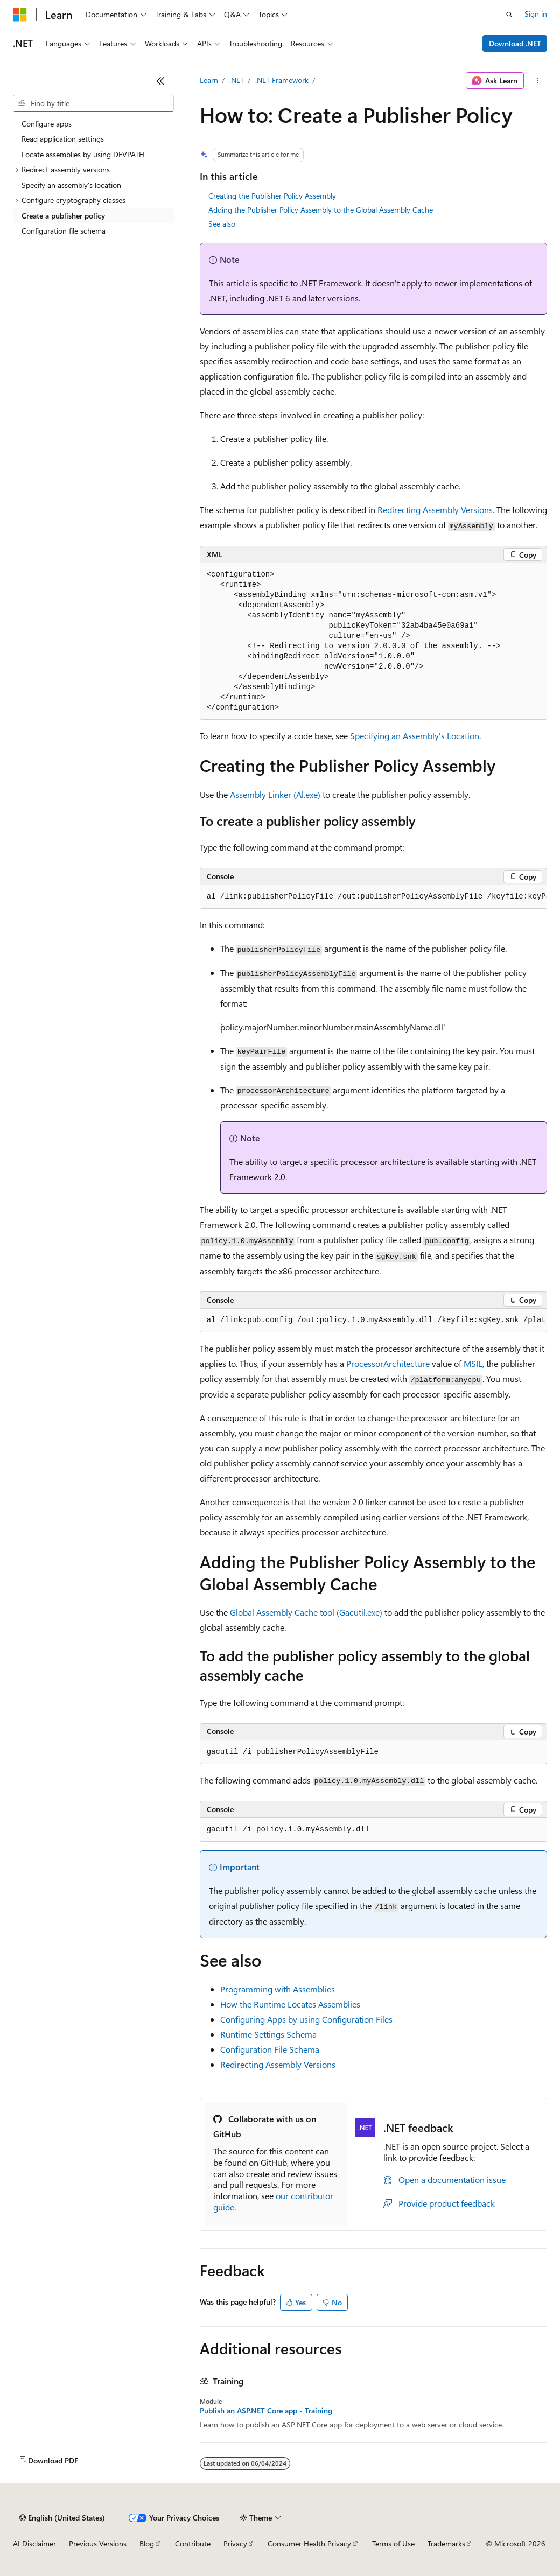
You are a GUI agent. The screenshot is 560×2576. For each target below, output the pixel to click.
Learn (209, 80)
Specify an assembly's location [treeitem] (71, 185)
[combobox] (93, 103)
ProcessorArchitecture (388, 1363)
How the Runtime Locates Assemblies (290, 2004)
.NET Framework (282, 80)
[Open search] (509, 14)
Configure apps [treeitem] (47, 123)
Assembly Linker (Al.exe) (275, 794)
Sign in (535, 14)
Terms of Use (393, 2543)
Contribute (193, 2543)
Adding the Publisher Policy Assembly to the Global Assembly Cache (320, 210)
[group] (373, 897)
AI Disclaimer (34, 2543)
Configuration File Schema (269, 2049)
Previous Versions (98, 2543)
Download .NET (515, 43)
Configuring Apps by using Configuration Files (306, 2019)
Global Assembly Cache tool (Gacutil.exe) (306, 1612)
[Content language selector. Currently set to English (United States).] (62, 2517)
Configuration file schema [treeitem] (64, 231)
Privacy (235, 2543)
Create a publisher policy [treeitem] (63, 215)
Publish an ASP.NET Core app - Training (266, 2411)
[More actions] (537, 80)
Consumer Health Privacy (309, 2543)
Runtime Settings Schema (268, 2034)
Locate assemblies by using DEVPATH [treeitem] (83, 154)
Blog (146, 2543)
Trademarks (446, 2543)
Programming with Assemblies (277, 1989)
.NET (236, 80)
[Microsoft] (20, 15)
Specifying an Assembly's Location (414, 735)
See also (221, 224)
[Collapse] (160, 80)
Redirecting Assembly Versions (435, 509)
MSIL (473, 1363)
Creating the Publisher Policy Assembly (272, 196)
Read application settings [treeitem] (63, 139)
